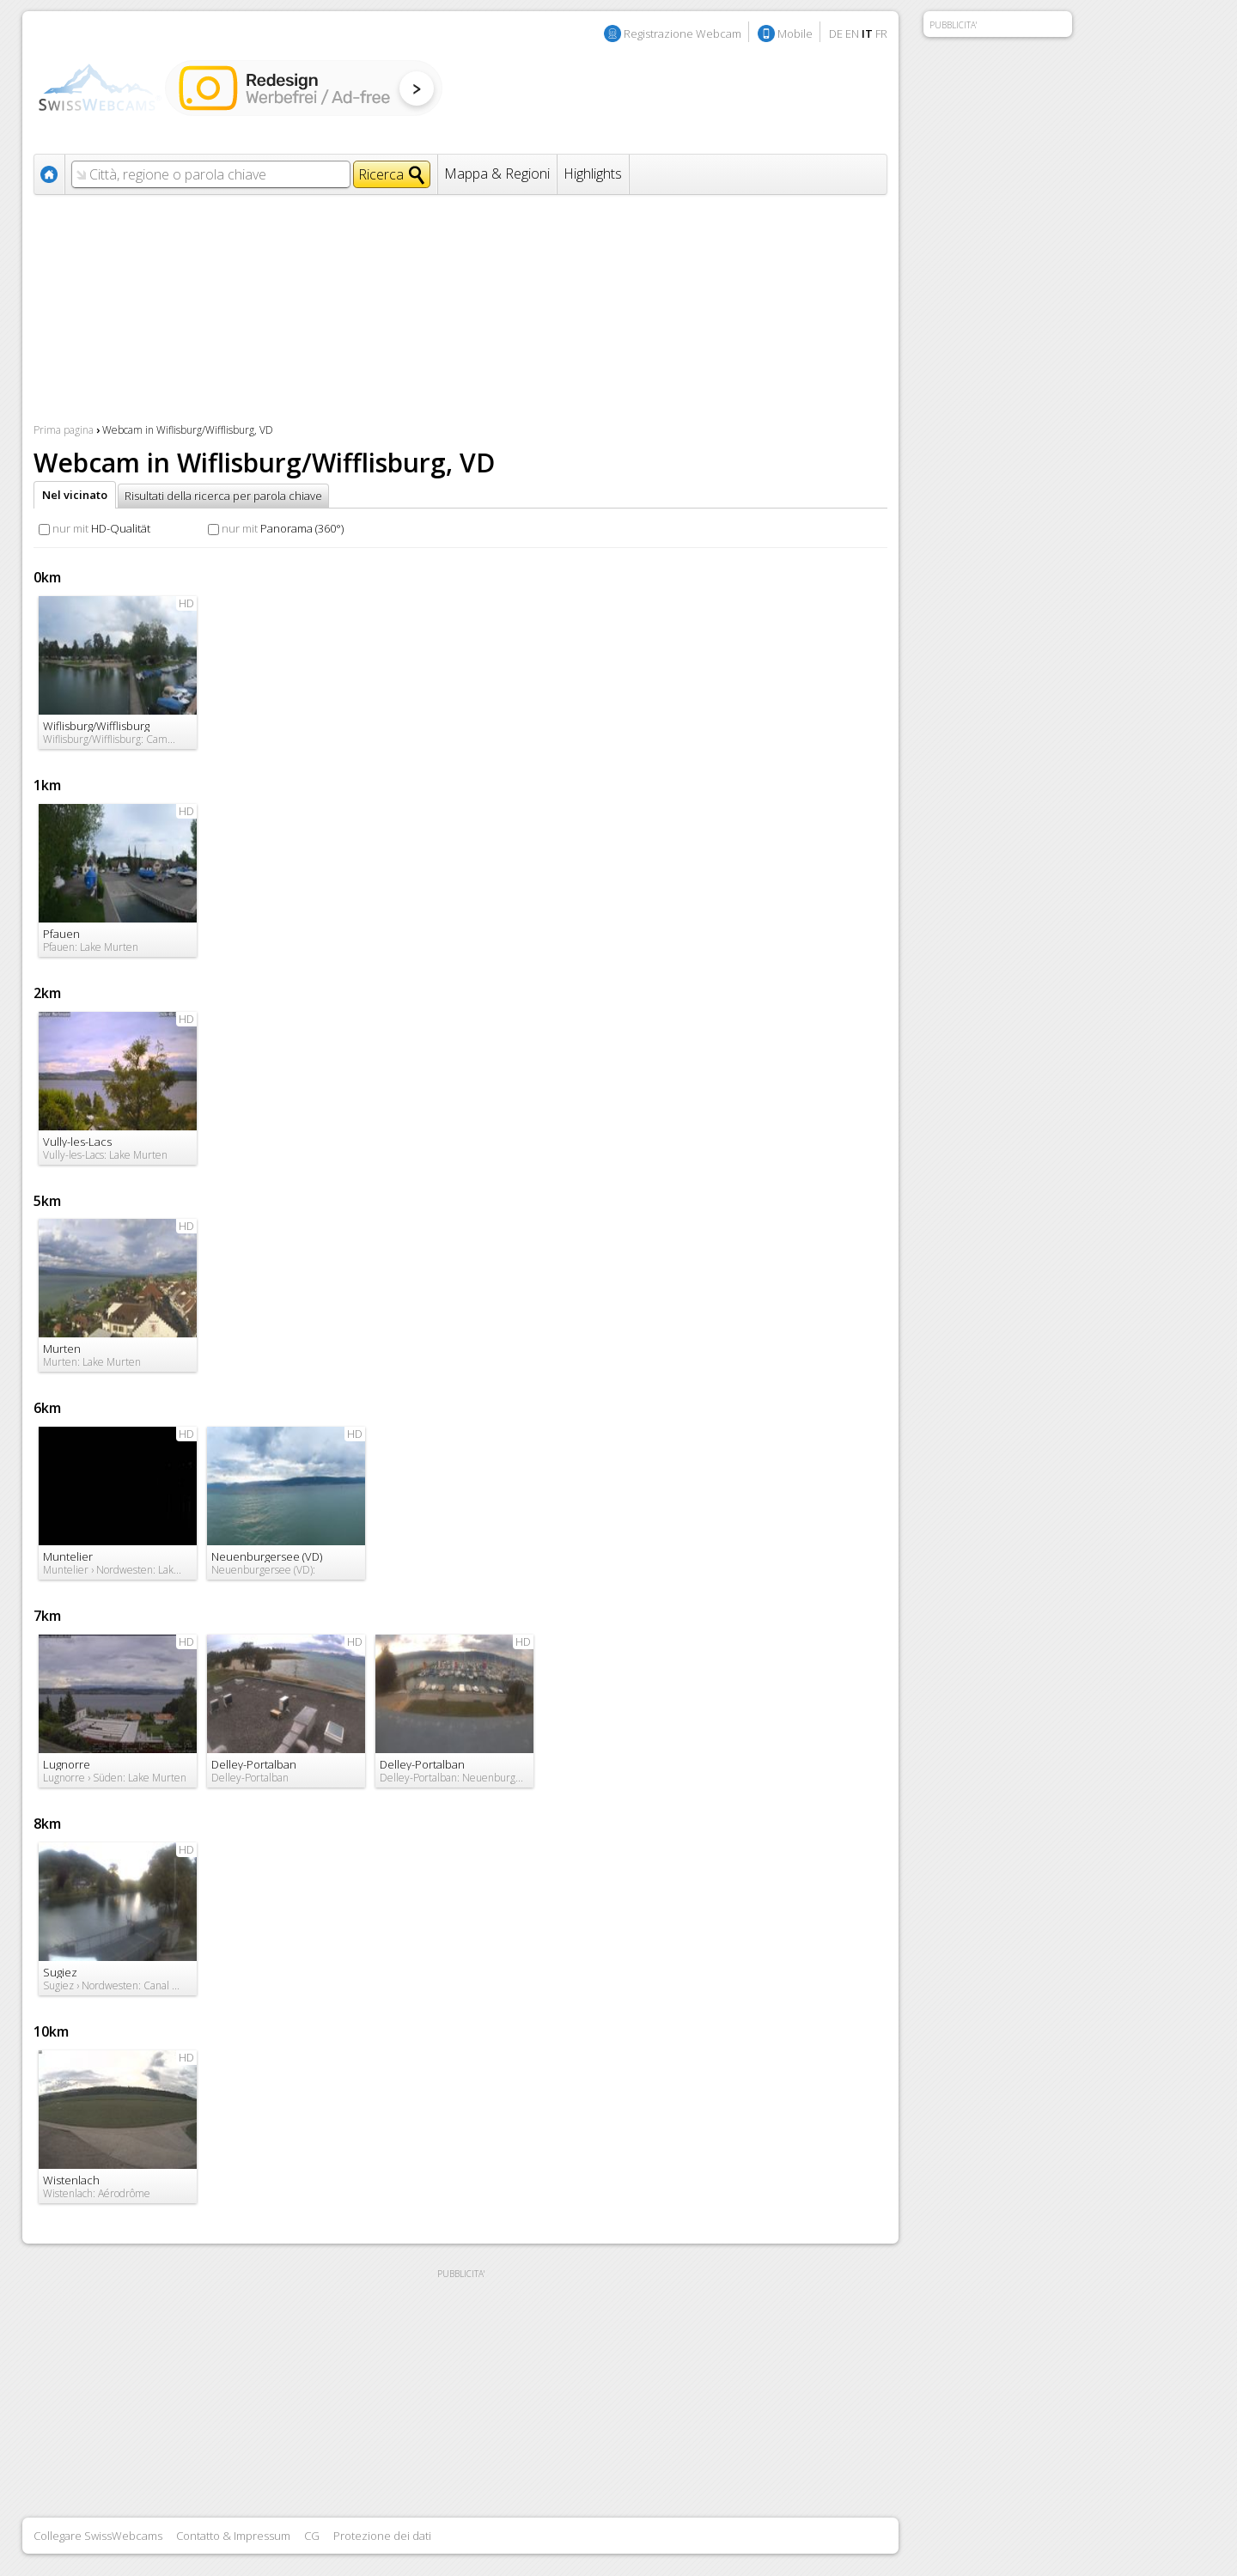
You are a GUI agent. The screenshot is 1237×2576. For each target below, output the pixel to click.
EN (852, 33)
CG (312, 2535)
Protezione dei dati (382, 2535)
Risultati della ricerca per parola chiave (223, 495)
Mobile (795, 33)
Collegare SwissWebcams (98, 2535)
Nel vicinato (74, 494)
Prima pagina (64, 430)
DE (836, 33)
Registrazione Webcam (682, 33)
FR (881, 33)
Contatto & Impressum (233, 2535)
